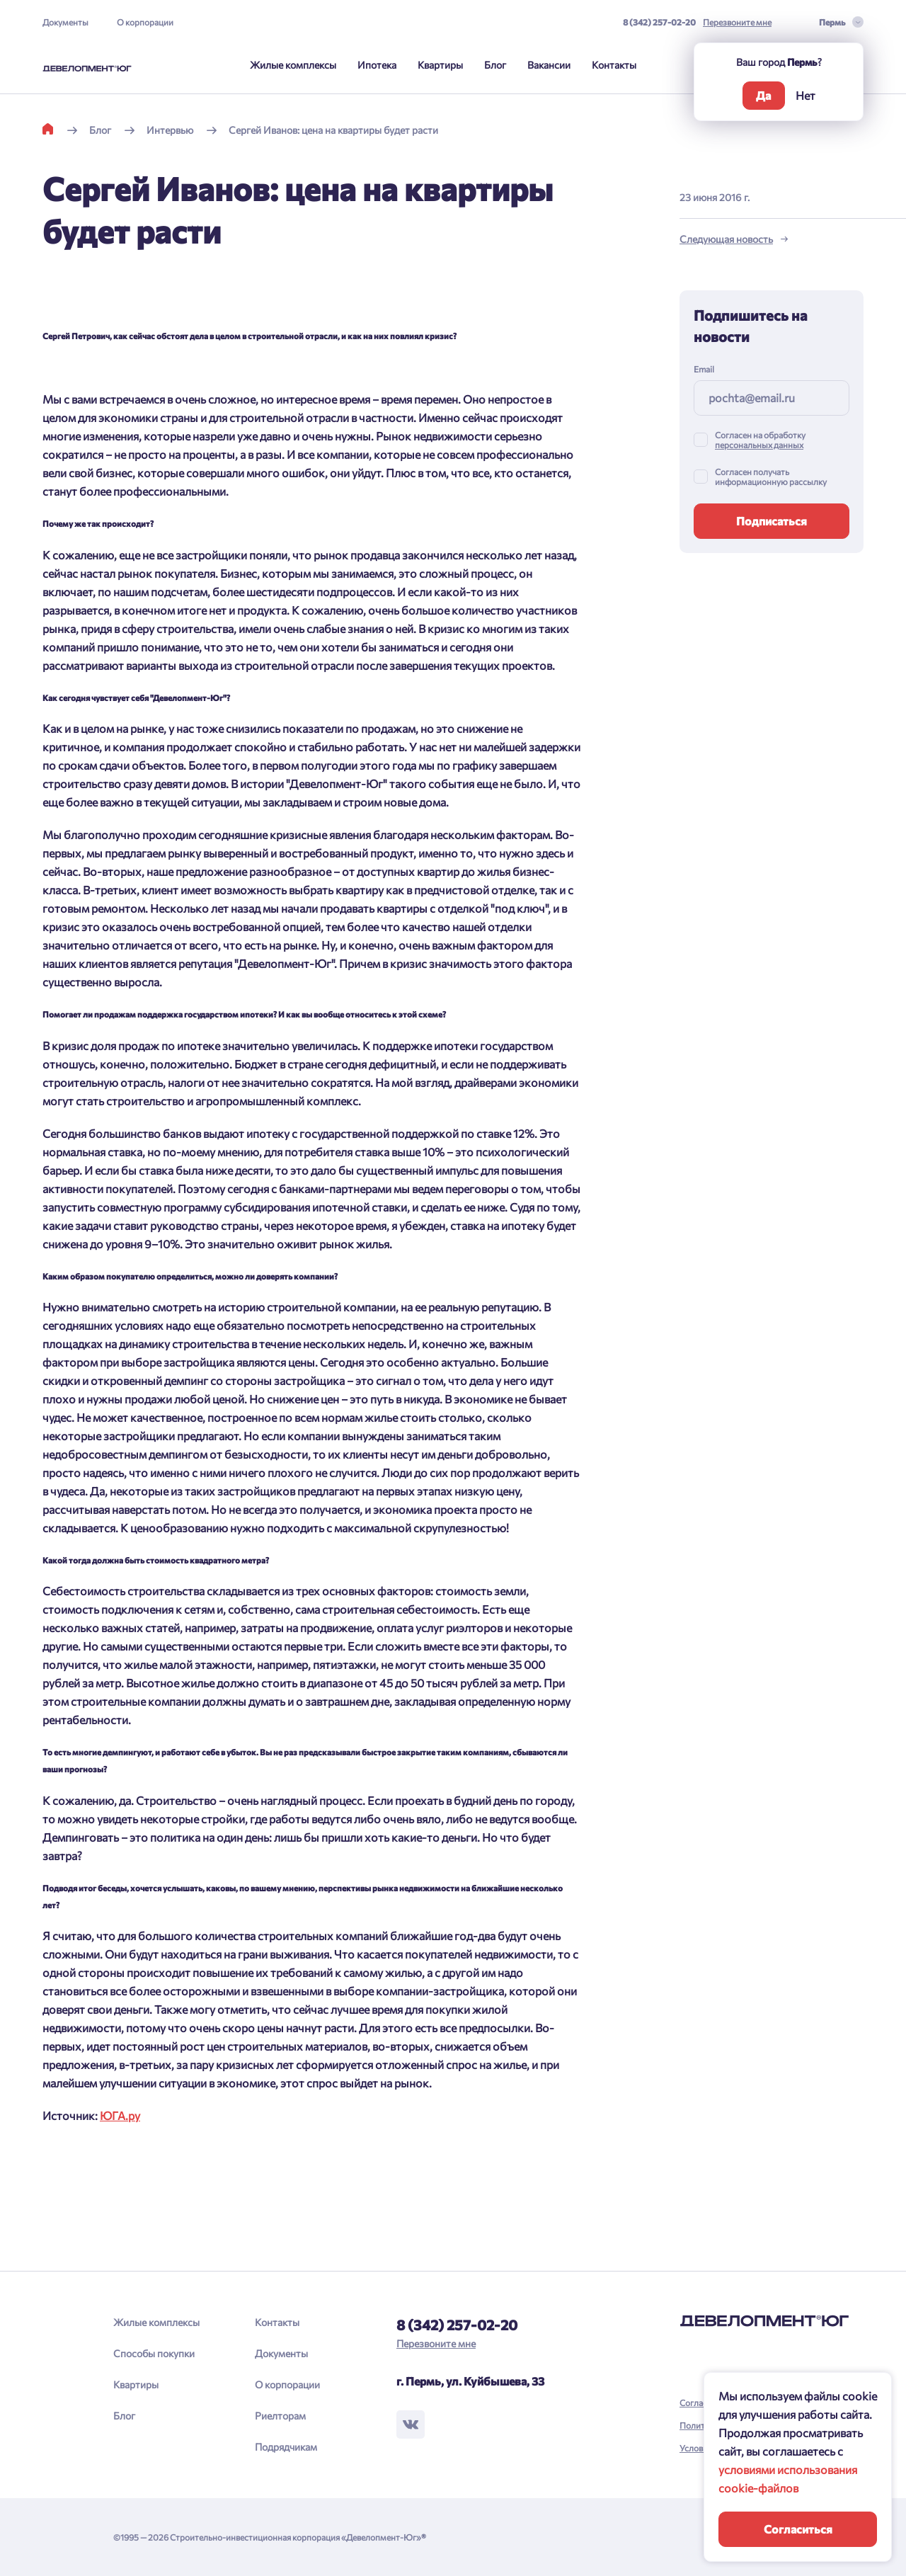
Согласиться (798, 2529)
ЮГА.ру (120, 2115)
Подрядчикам (286, 2447)
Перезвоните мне (737, 22)
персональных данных (759, 445)
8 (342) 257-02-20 (659, 22)
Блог (495, 65)
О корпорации (145, 22)
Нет (805, 95)
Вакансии (548, 65)
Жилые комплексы (293, 65)
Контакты (614, 65)
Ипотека (376, 65)
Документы (65, 22)
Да (763, 95)
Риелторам (280, 2416)
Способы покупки (154, 2353)
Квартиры (440, 65)
